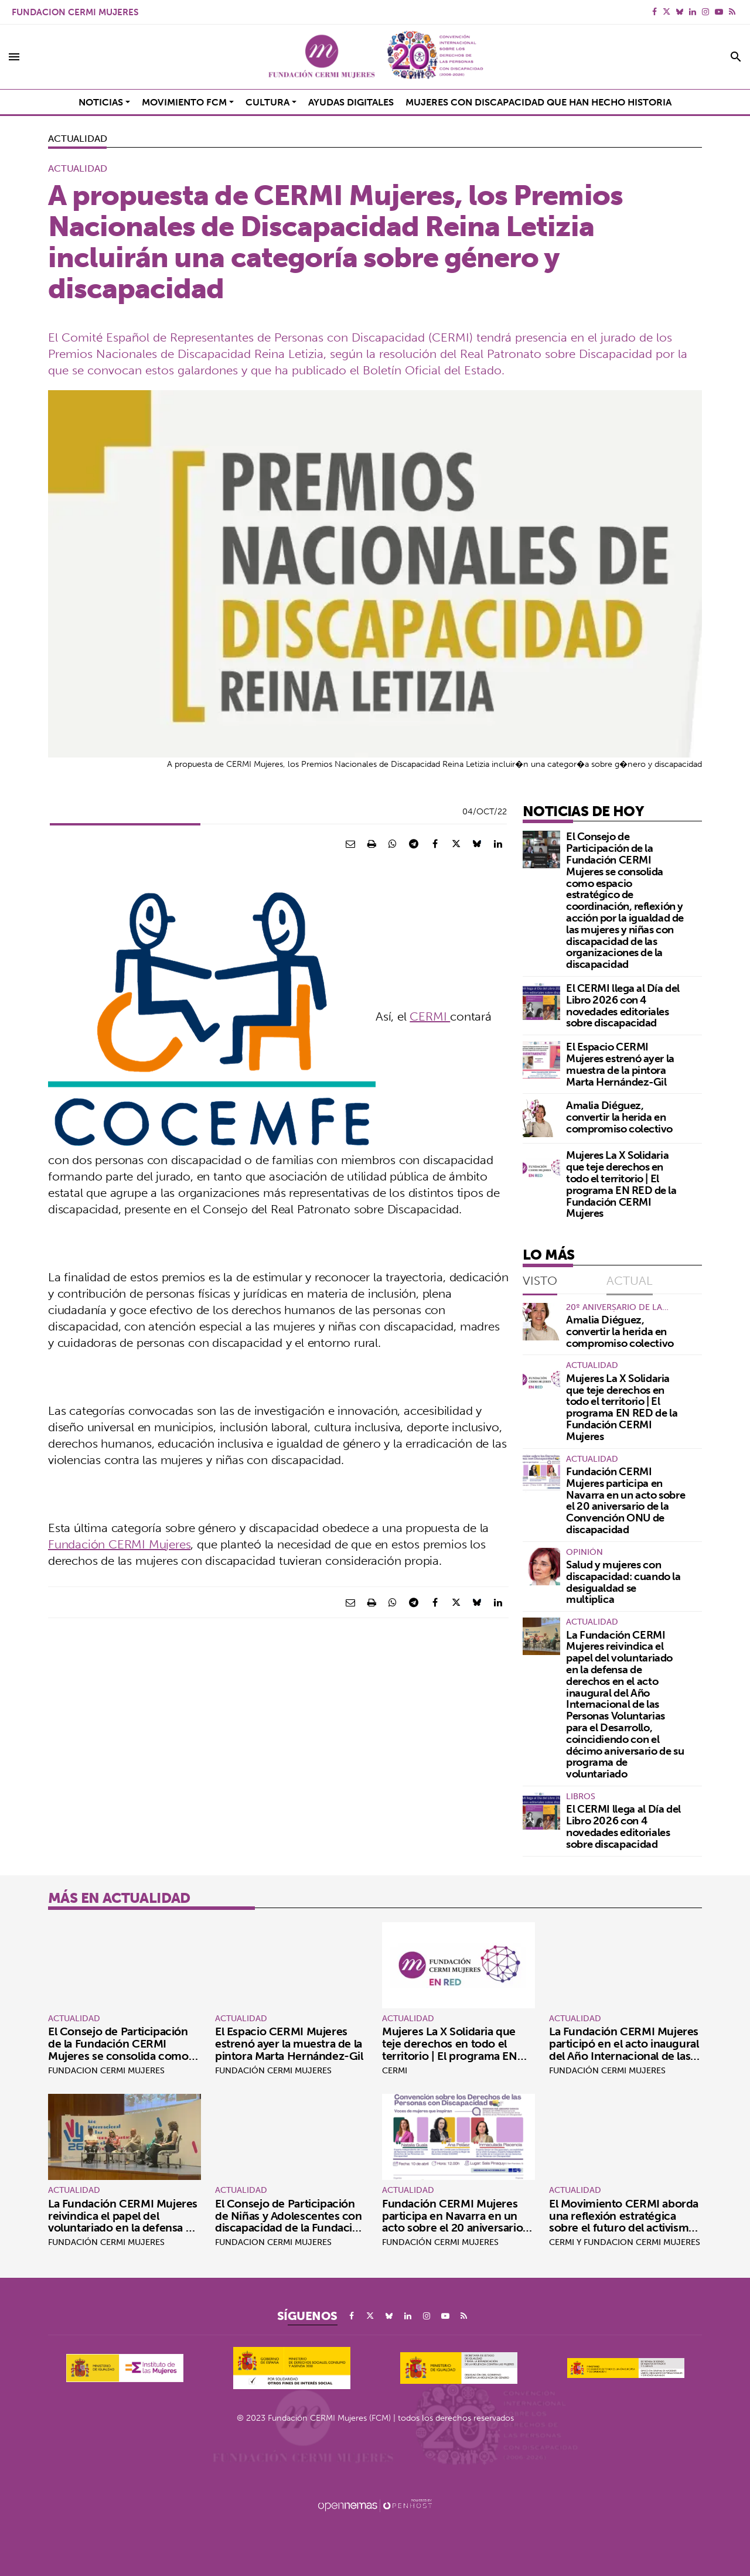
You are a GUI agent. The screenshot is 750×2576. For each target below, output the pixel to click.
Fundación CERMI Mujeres (119, 1544)
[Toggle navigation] (14, 57)
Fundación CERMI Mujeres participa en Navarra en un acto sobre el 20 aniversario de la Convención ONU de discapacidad (625, 1500)
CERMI (430, 1016)
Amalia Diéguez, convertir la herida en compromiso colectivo (619, 1117)
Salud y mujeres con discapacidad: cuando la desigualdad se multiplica (623, 1581)
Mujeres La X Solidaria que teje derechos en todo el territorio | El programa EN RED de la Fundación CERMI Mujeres (621, 1184)
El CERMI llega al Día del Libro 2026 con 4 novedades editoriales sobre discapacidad (623, 1005)
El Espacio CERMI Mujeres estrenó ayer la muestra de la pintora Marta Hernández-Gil (620, 1064)
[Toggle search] (736, 57)
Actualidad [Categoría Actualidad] (77, 138)
